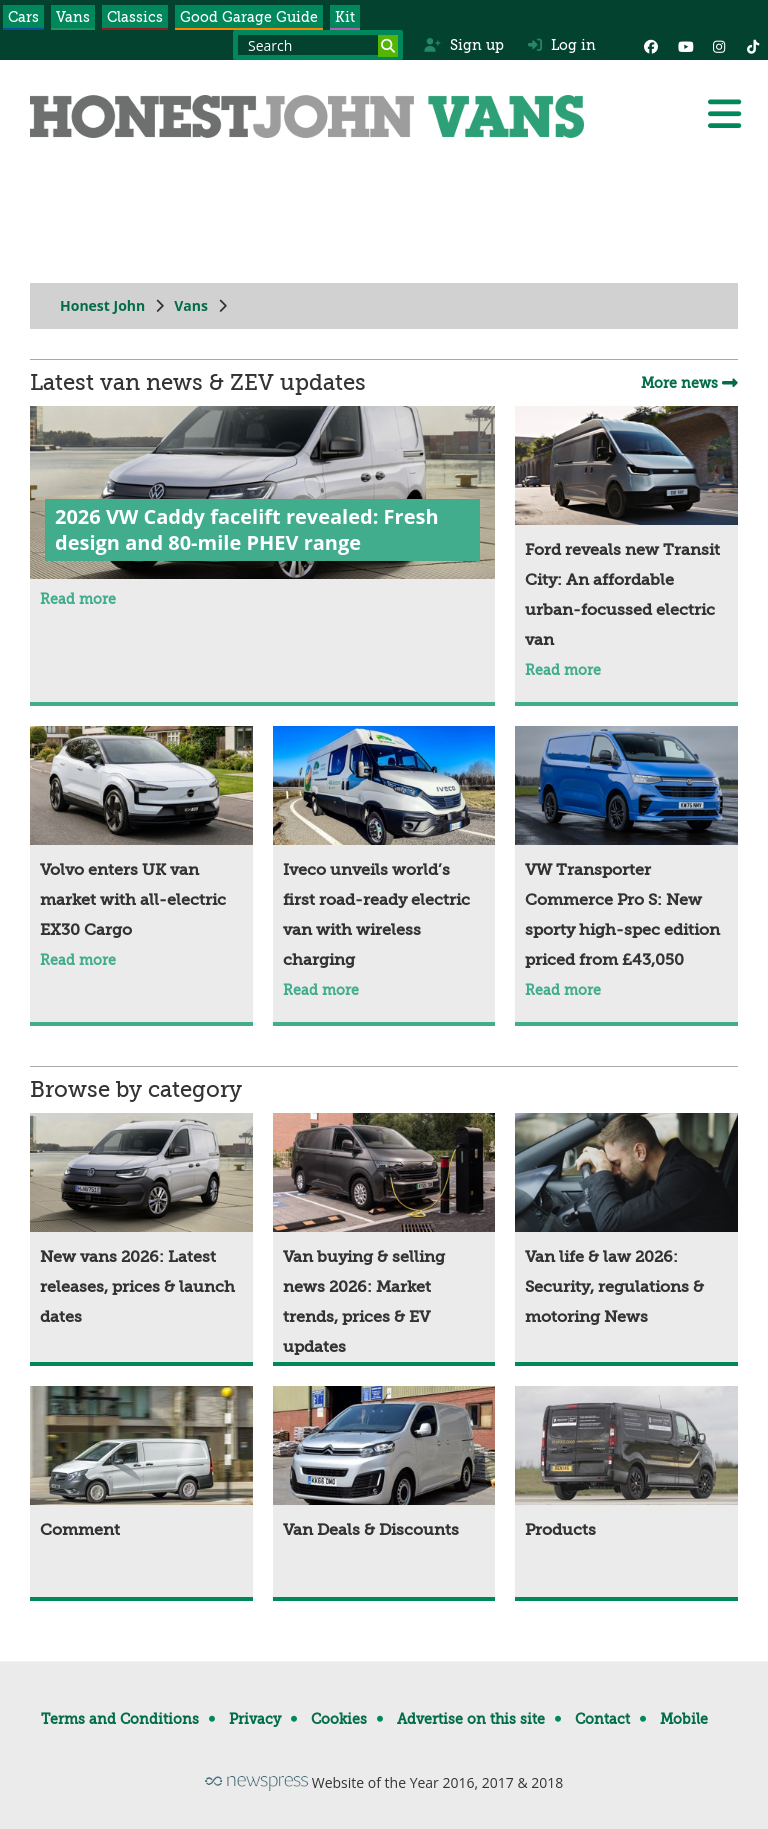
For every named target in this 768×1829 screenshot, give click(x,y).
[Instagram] (719, 45)
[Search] (388, 46)
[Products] (626, 1465)
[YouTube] (685, 45)
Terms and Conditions (120, 1719)
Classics (135, 17)
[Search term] (318, 45)
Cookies (339, 1719)
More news (689, 383)
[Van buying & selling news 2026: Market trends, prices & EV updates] (384, 1237)
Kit (345, 17)
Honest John (102, 305)
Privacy (255, 1719)
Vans (73, 17)
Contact (602, 1719)
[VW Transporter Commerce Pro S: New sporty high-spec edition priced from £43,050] (626, 850)
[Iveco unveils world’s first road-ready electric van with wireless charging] (384, 850)
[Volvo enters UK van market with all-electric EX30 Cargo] (141, 835)
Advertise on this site (471, 1719)
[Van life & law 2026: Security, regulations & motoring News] (626, 1222)
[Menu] (724, 114)
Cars (23, 17)
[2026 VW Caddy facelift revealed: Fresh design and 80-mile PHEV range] (262, 495)
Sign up (463, 45)
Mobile (684, 1719)
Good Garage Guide (249, 17)
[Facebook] (651, 45)
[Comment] (141, 1465)
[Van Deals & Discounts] (384, 1465)
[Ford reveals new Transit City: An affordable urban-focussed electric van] (626, 530)
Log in (562, 45)
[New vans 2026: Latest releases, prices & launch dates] (141, 1222)
